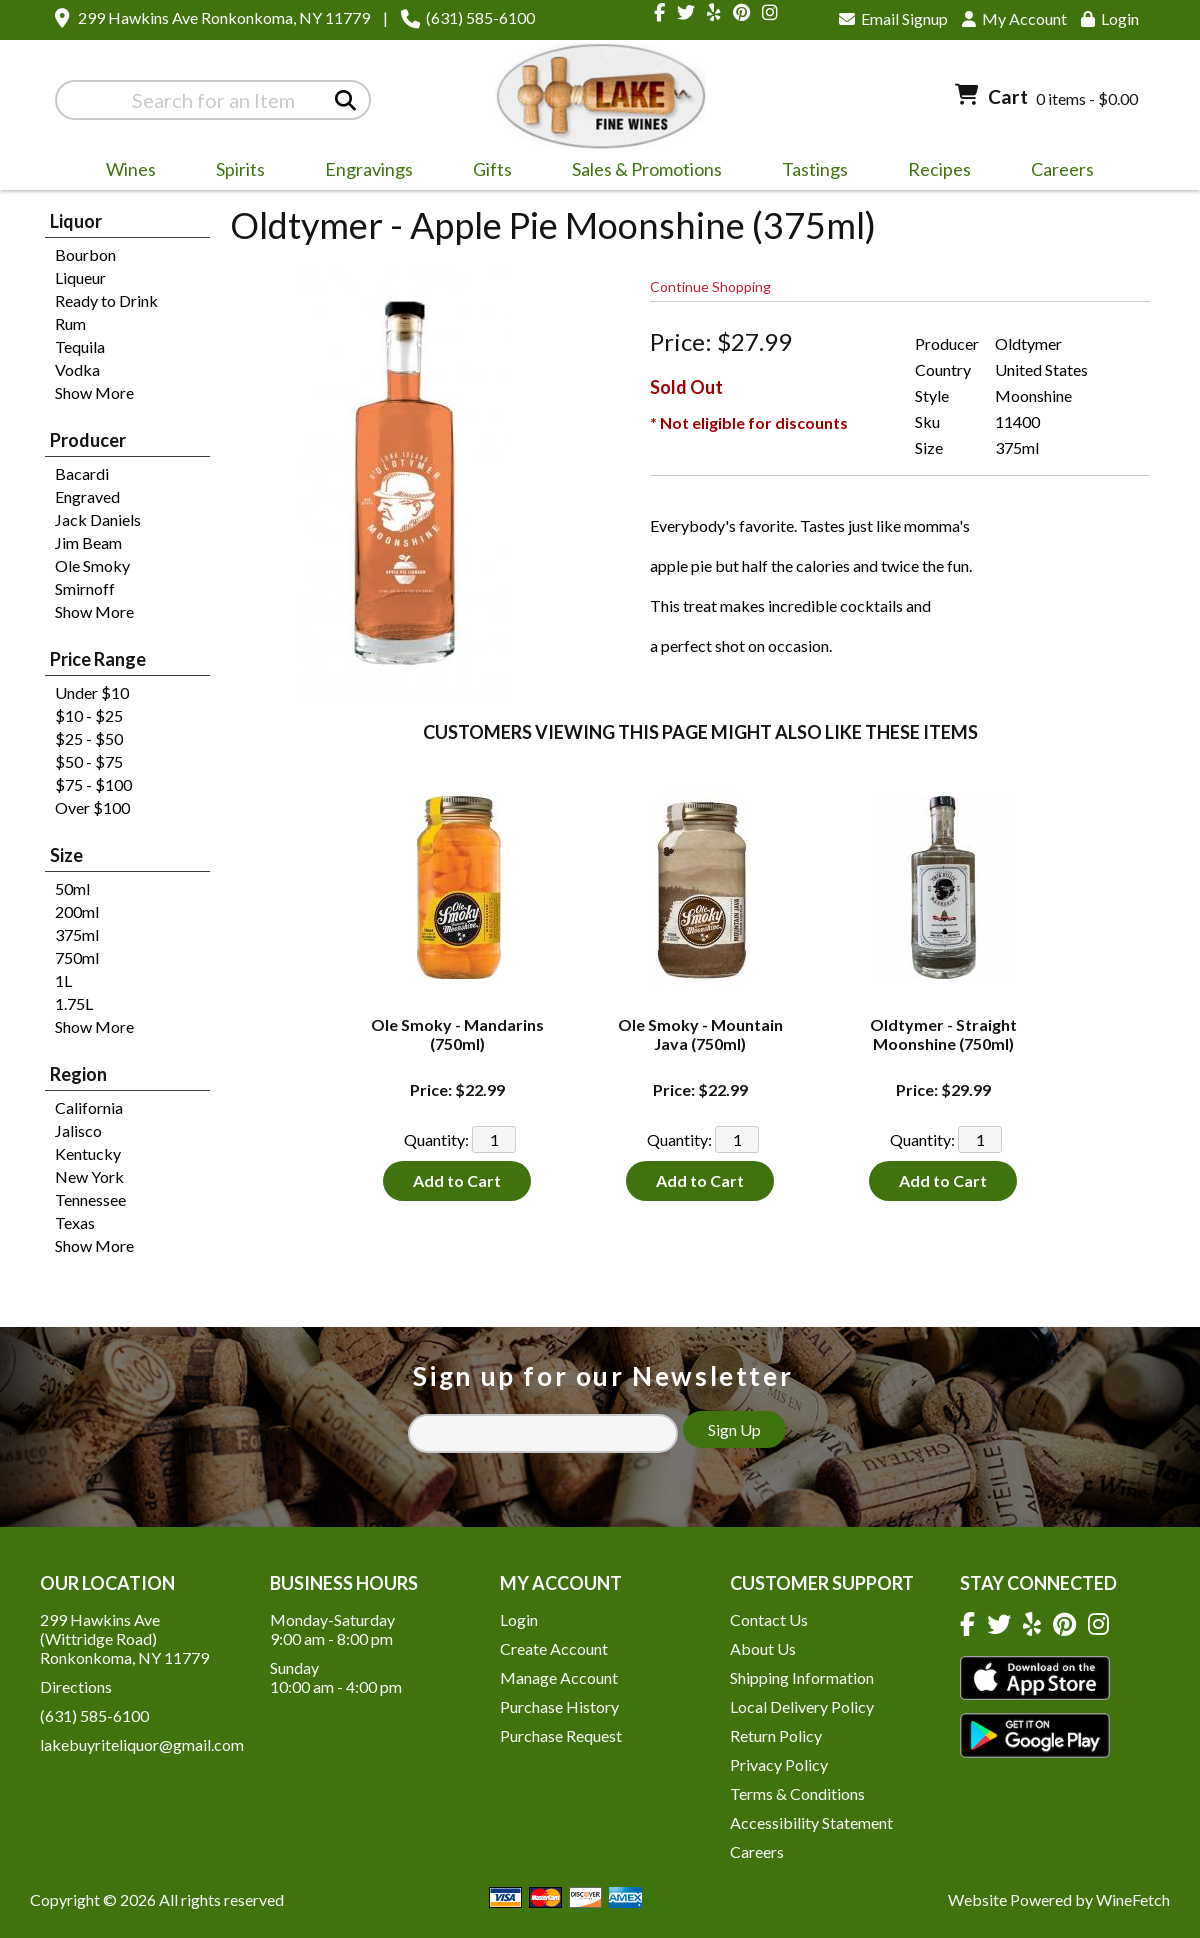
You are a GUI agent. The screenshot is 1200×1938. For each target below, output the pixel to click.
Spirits (234, 172)
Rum (70, 323)
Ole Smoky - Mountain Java (700, 1034)
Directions (76, 1686)
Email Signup (893, 18)
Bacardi (82, 473)
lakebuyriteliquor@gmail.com (142, 1744)
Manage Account (559, 1677)
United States (1041, 369)
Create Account (554, 1648)
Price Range (98, 659)
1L (63, 980)
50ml (72, 888)
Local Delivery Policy (802, 1706)
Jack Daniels (98, 519)
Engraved (87, 496)
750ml (77, 957)
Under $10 (92, 692)
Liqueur (80, 277)
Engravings (362, 172)
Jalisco (78, 1130)
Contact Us (769, 1619)
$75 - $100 (93, 784)
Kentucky (88, 1153)
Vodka (77, 369)
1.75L (74, 1003)
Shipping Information (802, 1677)
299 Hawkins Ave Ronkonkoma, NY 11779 (224, 17)
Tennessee (90, 1199)
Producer (88, 440)
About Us (763, 1648)
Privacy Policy (779, 1764)
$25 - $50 (89, 738)
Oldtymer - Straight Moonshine (943, 1034)
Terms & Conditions (797, 1793)
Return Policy (776, 1735)
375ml (77, 934)
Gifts (486, 172)
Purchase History (559, 1706)
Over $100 (92, 807)
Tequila (80, 346)
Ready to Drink (106, 300)
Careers (1056, 172)
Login (1110, 18)
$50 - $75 (89, 761)
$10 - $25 (89, 715)
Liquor (76, 221)
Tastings (815, 169)
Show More (94, 392)
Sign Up (734, 1429)
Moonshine (1033, 395)
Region (78, 1074)
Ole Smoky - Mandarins (457, 1034)
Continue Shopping (710, 286)
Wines (124, 172)
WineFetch (1133, 1899)
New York (89, 1176)
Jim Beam (88, 542)
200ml (77, 911)
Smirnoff (85, 588)
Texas (75, 1222)
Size (66, 855)
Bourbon (85, 254)
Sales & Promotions (640, 172)
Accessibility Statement (811, 1822)
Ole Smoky (92, 565)
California (89, 1107)
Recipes (939, 169)
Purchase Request (561, 1735)
